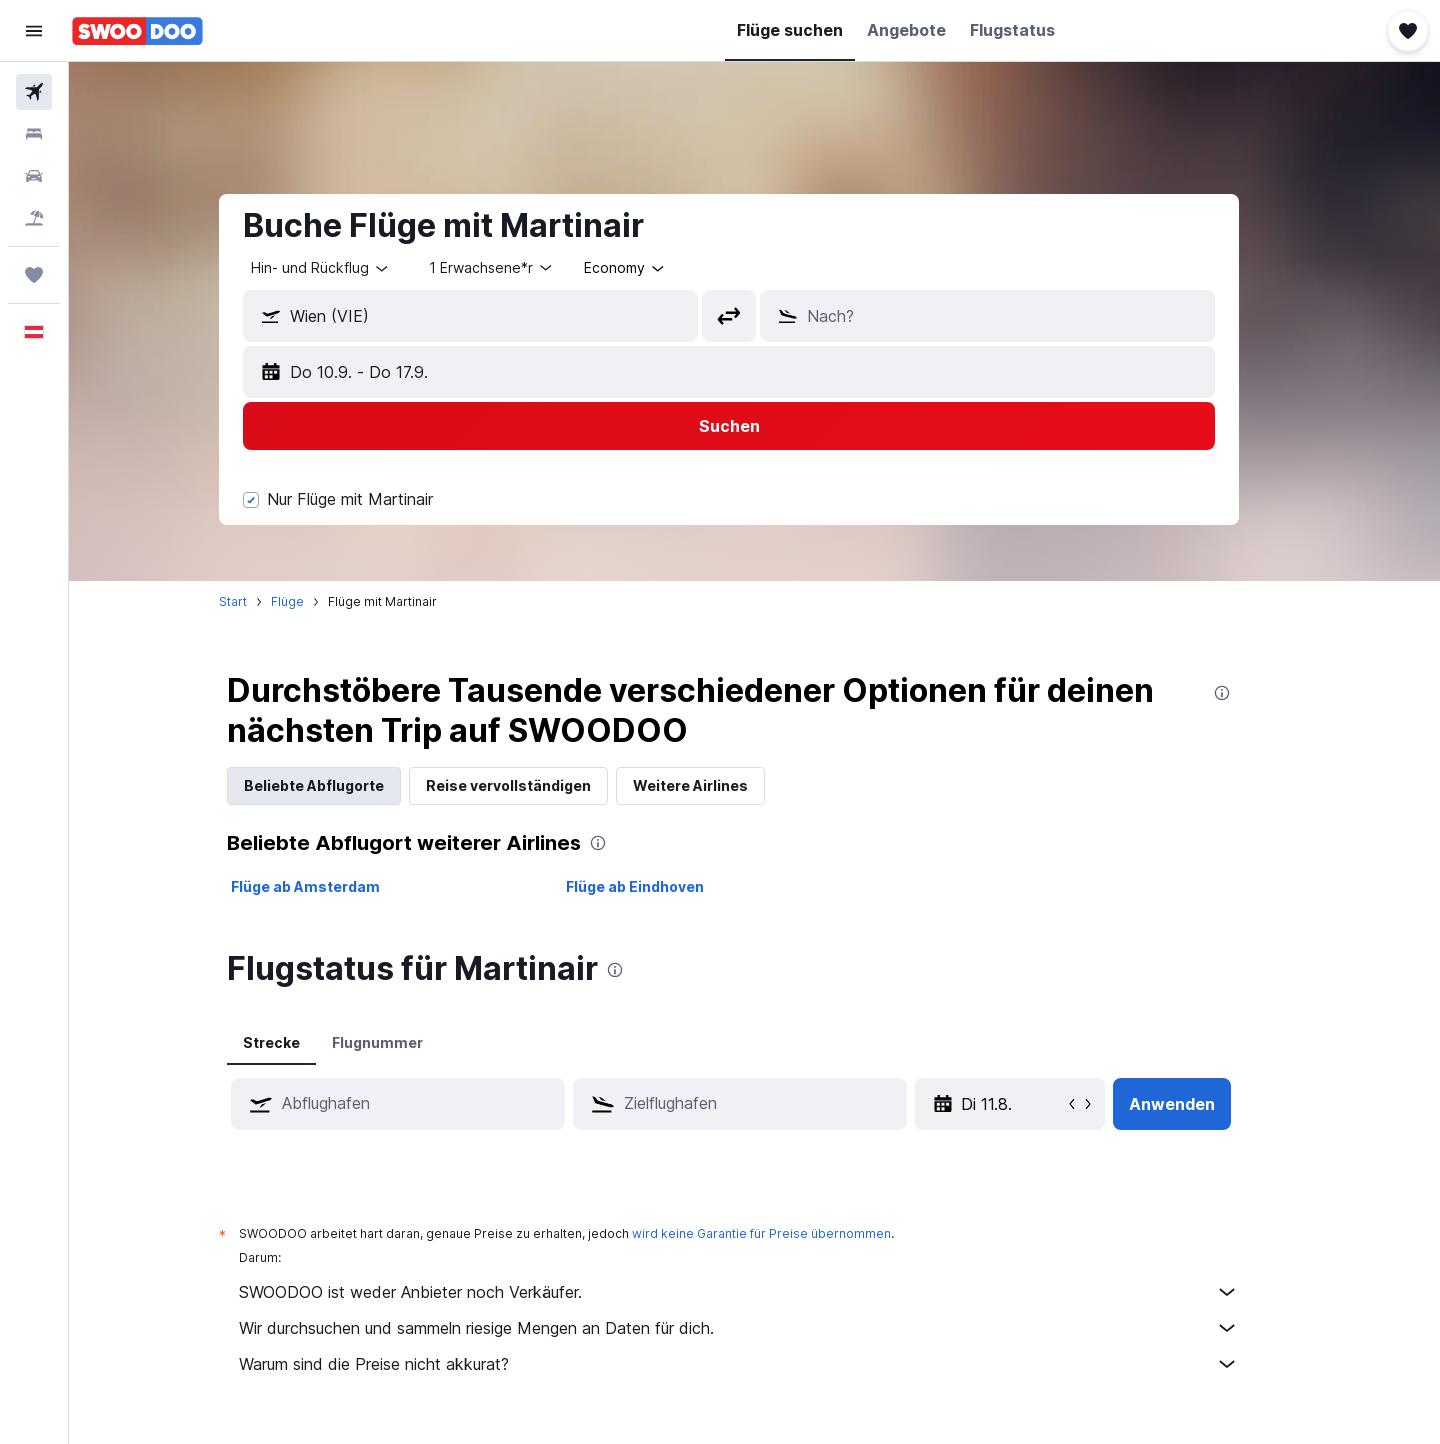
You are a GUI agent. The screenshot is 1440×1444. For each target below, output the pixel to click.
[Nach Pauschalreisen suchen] (34, 218)
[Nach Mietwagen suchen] (34, 176)
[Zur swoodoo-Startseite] (137, 31)
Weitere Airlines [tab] (716, 785)
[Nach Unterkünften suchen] (34, 134)
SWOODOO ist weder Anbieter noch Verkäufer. (765, 1292)
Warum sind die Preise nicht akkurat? (765, 1364)
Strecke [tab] (297, 1042)
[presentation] (1248, 693)
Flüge (313, 601)
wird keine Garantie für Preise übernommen (787, 1233)
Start (259, 601)
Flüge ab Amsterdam (331, 886)
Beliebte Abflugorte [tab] (340, 785)
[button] (34, 31)
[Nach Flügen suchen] (34, 92)
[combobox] (347, 268)
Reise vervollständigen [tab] (534, 785)
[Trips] (34, 275)
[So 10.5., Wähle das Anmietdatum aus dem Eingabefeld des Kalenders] (1038, 1104)
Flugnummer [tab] (403, 1042)
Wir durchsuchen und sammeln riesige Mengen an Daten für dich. (765, 1328)
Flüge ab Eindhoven (660, 886)
